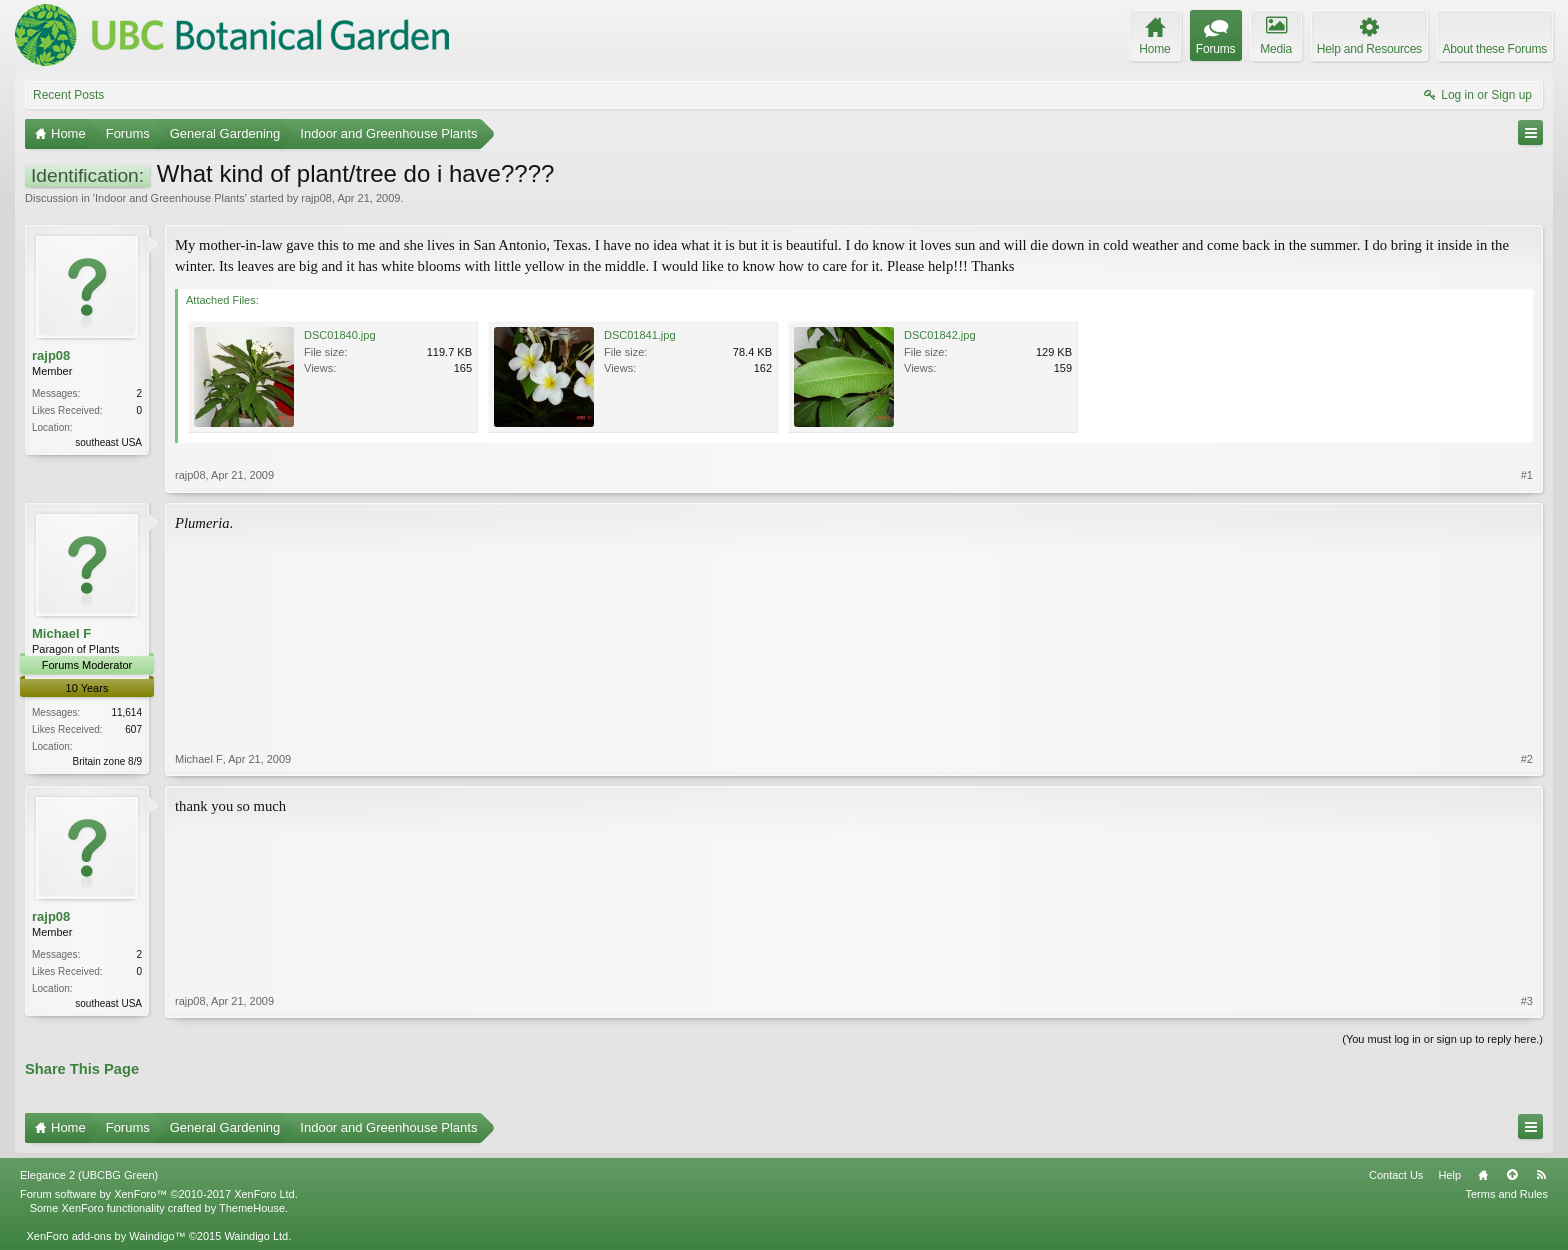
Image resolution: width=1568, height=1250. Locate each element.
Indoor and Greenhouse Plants (170, 198)
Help (1449, 1175)
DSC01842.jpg (940, 335)
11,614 (126, 712)
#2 (1527, 759)
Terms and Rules (1506, 1194)
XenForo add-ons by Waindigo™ (105, 1236)
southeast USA (108, 442)
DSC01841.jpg (640, 335)
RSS (1541, 1175)
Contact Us (1396, 1175)
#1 (1527, 475)
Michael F (61, 633)
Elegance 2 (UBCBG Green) (89, 1175)
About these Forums (1495, 49)
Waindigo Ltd (256, 1236)
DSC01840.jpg (340, 335)
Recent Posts (68, 95)
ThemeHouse (252, 1208)
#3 (1527, 1001)
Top (1512, 1175)
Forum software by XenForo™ (159, 1194)
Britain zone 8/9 (108, 761)
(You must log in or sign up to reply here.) (1442, 1039)
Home (1483, 1175)
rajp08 (316, 198)
